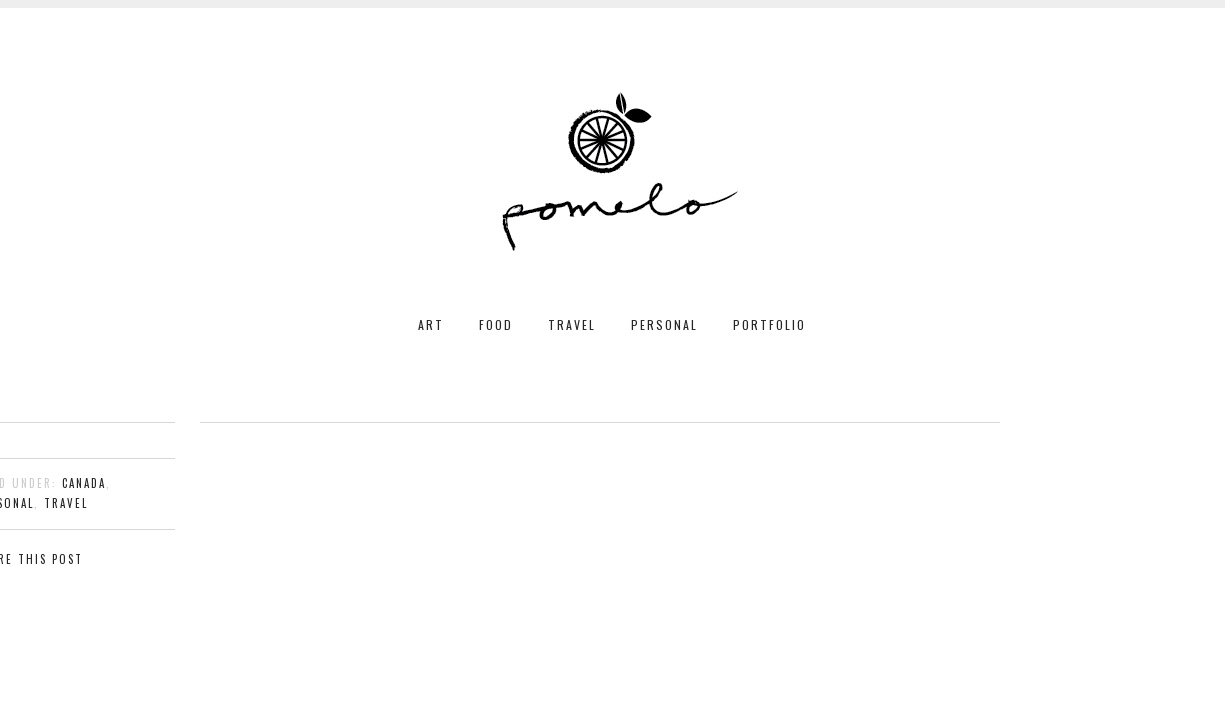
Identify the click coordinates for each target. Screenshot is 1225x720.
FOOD (496, 324)
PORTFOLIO (769, 324)
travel (66, 503)
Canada (84, 483)
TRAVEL (572, 324)
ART (431, 324)
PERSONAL (664, 324)
